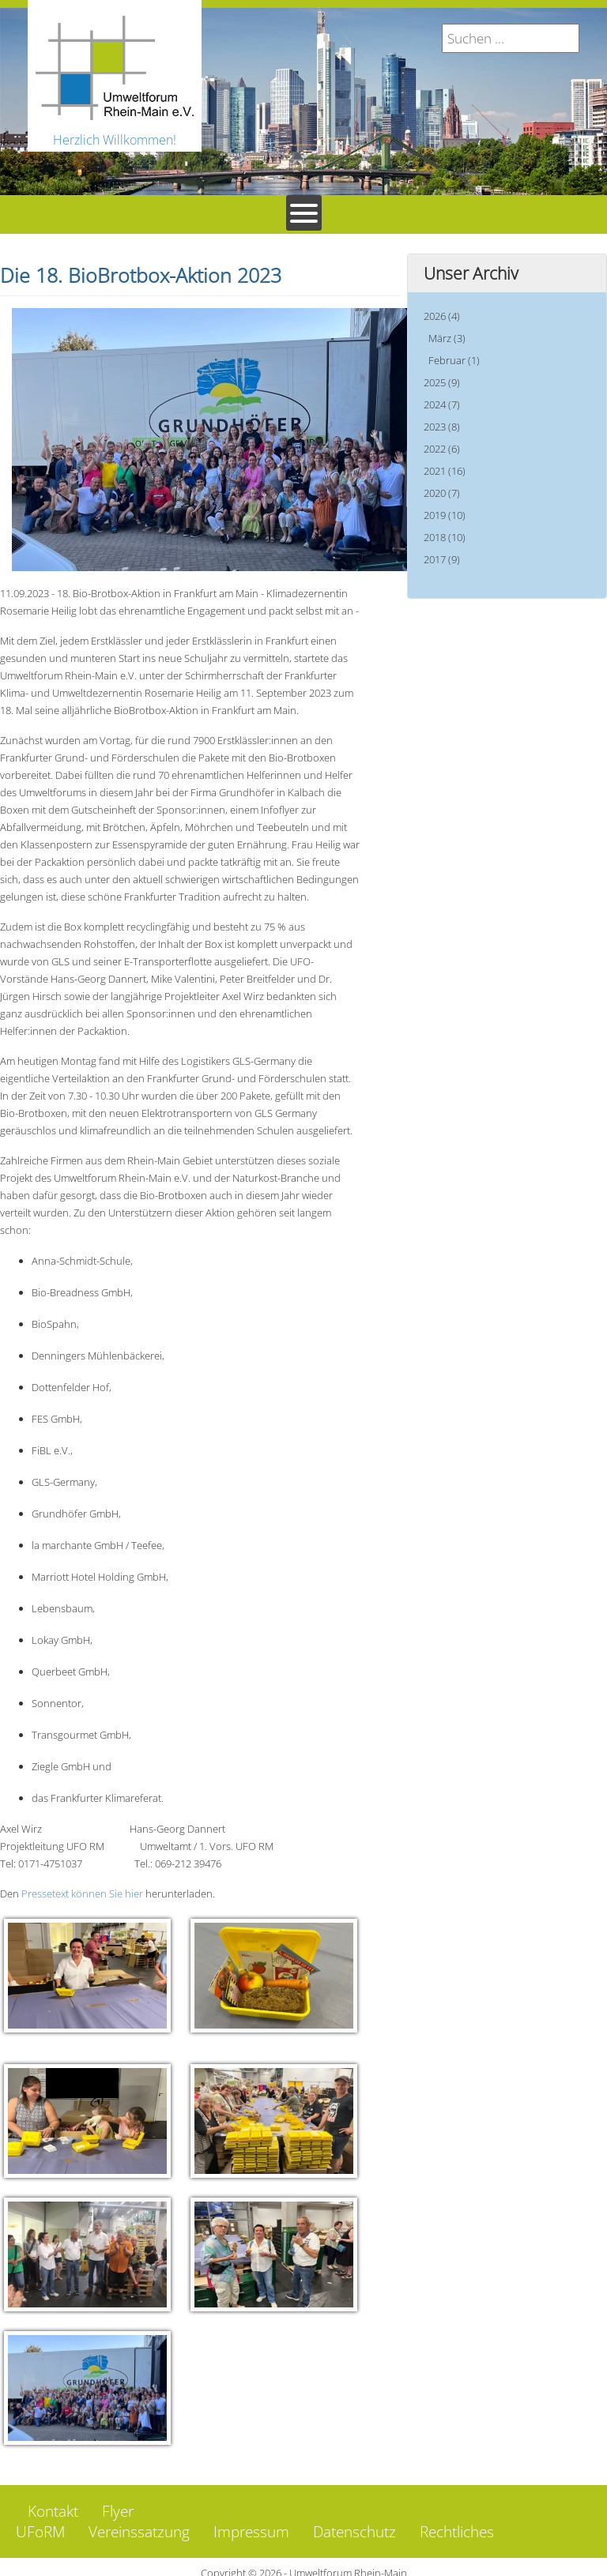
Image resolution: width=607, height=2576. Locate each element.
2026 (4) (442, 316)
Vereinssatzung (139, 2520)
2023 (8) (442, 426)
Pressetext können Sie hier (82, 1893)
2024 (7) (442, 404)
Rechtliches (457, 2520)
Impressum (251, 2520)
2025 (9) (442, 382)
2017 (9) (442, 559)
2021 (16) (445, 471)
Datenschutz (354, 2520)
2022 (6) (442, 449)
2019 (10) (445, 515)
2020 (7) (442, 493)
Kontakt (53, 2499)
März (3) (447, 338)
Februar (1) (454, 360)
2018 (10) (445, 537)
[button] (87, 1975)
